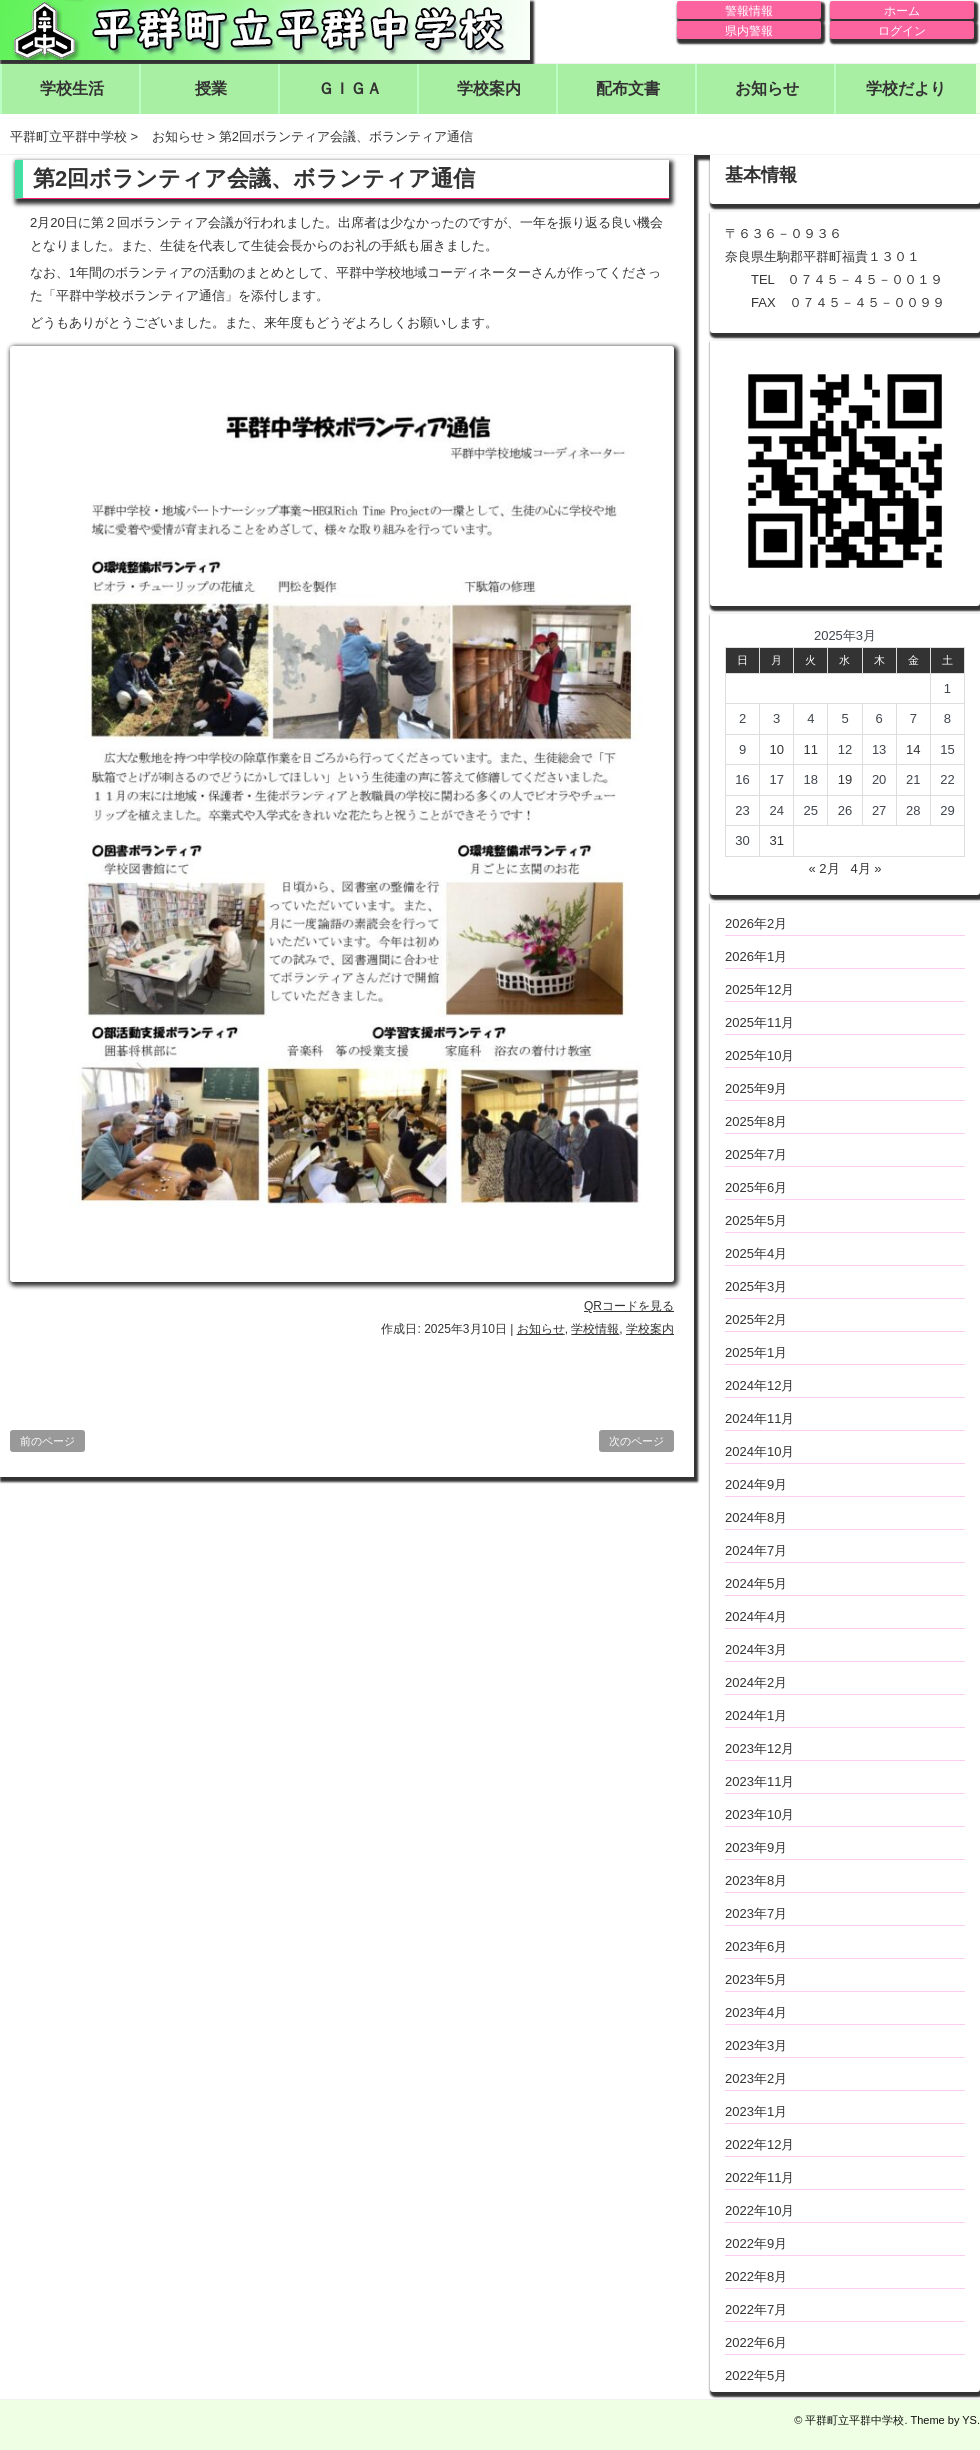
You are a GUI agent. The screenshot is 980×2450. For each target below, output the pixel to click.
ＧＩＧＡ (350, 88)
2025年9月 (756, 1088)
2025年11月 (759, 1022)
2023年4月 (756, 2012)
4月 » (865, 868)
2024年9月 (756, 1484)
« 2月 (823, 868)
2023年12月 (759, 1748)
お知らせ (767, 88)
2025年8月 (756, 1121)
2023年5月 (756, 1979)
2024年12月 (759, 1385)
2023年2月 (756, 2078)
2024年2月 (756, 1682)
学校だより (906, 88)
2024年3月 (756, 1649)
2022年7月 (756, 2309)
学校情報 (595, 1329)
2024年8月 (756, 1517)
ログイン (902, 31)
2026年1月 (756, 956)
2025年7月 (756, 1154)
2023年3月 (756, 2045)
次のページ (636, 1441)
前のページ (47, 1441)
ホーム (902, 11)
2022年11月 (759, 2177)
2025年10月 (759, 1055)
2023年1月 (756, 2111)
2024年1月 (756, 1715)
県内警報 (749, 31)
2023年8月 (756, 1880)
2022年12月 (759, 2144)
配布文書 (628, 88)
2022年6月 (756, 2342)
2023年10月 (759, 1814)
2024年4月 (756, 1616)
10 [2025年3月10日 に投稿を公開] (776, 749)
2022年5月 (756, 2375)
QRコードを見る (629, 1306)
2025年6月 (756, 1187)
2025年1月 (756, 1352)
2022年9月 (756, 2243)
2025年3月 (756, 1286)
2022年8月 (756, 2276)
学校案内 (489, 88)
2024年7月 (756, 1550)
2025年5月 (756, 1220)
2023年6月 (756, 1946)
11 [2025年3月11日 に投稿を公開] (811, 749)
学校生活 (72, 88)
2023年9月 (756, 1847)
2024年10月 (759, 1451)
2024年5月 (756, 1583)
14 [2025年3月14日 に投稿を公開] (913, 749)
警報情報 (749, 11)
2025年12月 (759, 989)
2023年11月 (759, 1781)
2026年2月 (756, 923)
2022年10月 (759, 2210)
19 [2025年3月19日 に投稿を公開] (845, 779)
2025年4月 (756, 1253)
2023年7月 (756, 1913)
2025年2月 (756, 1319)
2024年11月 (759, 1418)
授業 (211, 88)
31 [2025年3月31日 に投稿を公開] (776, 840)
